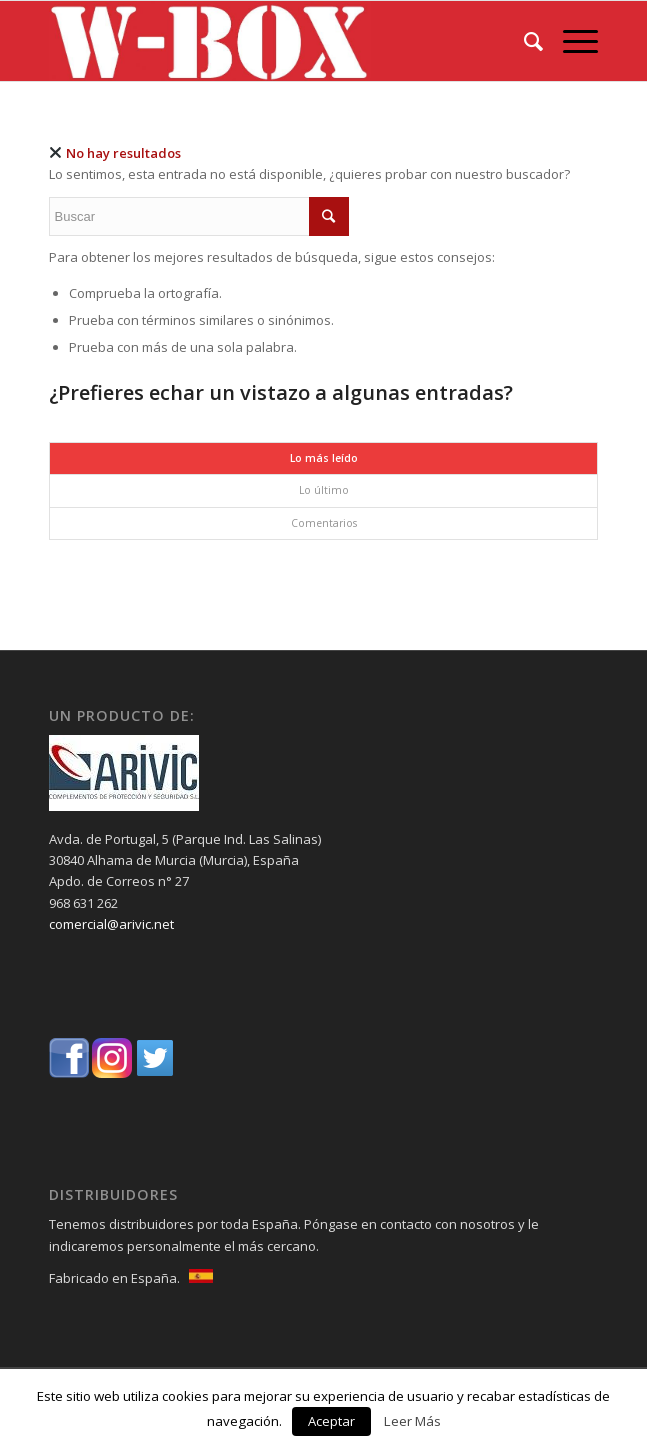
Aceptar (331, 1421)
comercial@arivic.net (111, 924)
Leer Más (412, 1421)
